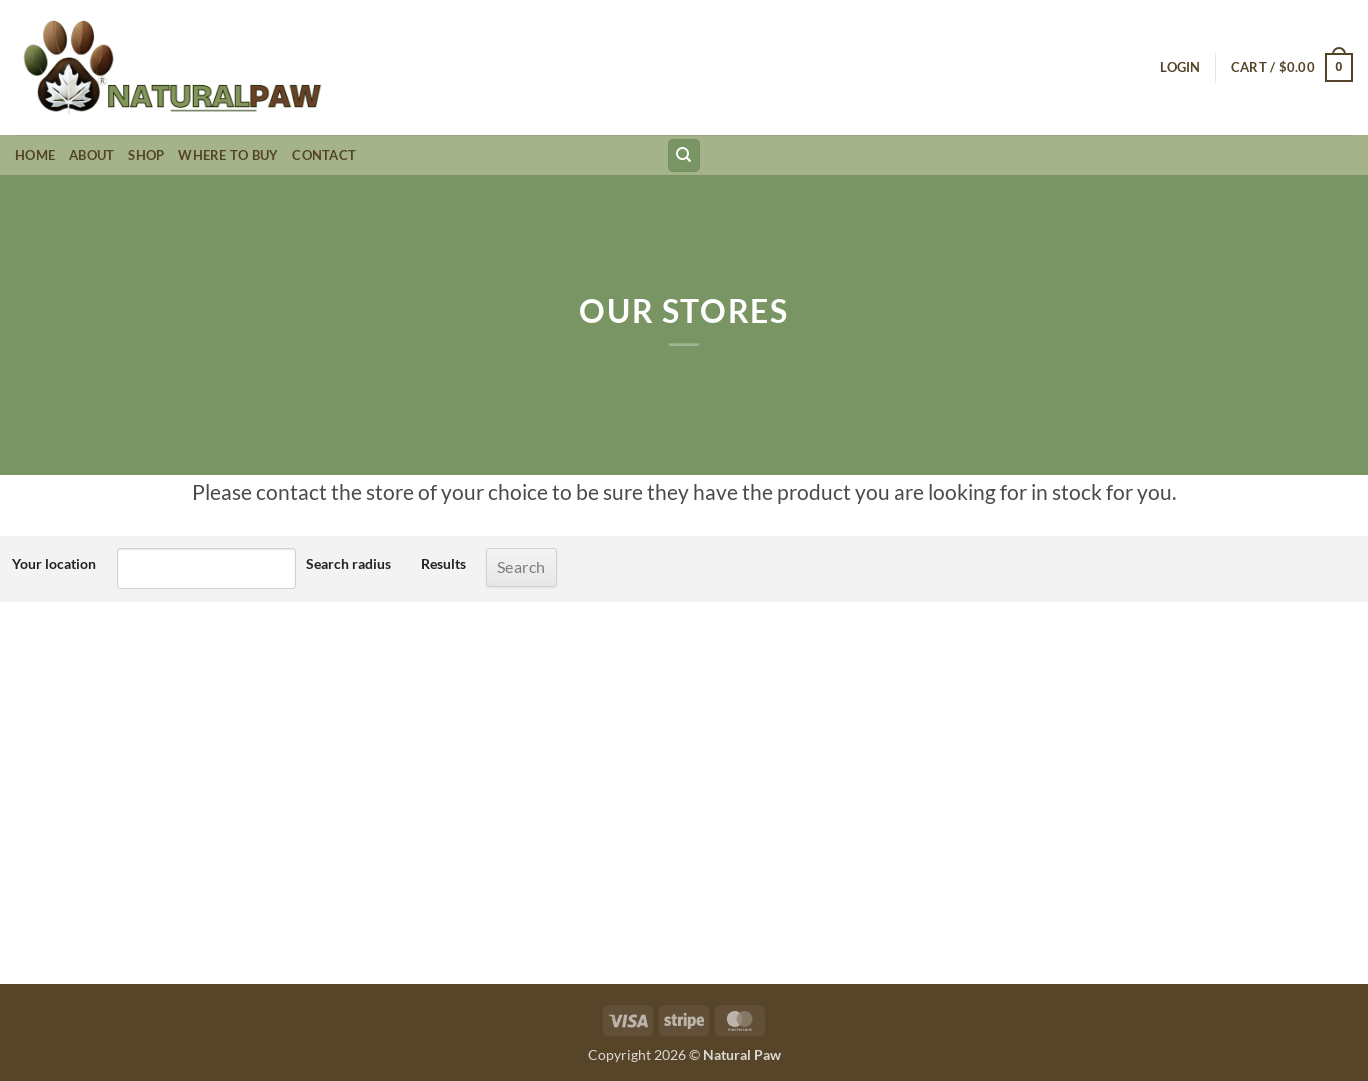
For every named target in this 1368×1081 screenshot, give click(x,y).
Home (35, 155)
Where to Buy (228, 155)
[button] (1180, 67)
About (91, 155)
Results (443, 563)
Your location (54, 563)
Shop (146, 155)
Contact (324, 155)
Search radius (348, 563)
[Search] (684, 155)
